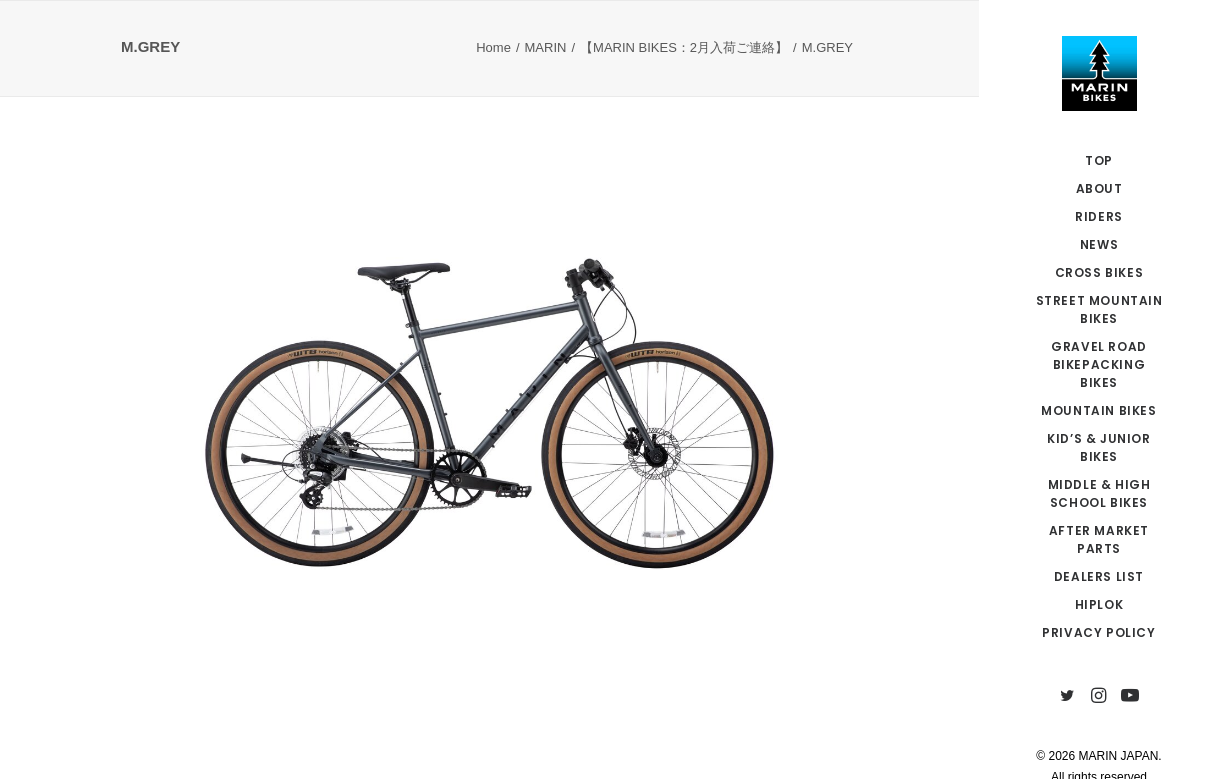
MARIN (546, 47)
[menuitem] (1067, 696)
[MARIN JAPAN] (1099, 73)
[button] (1067, 696)
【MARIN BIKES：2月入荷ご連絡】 (684, 47)
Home (493, 47)
